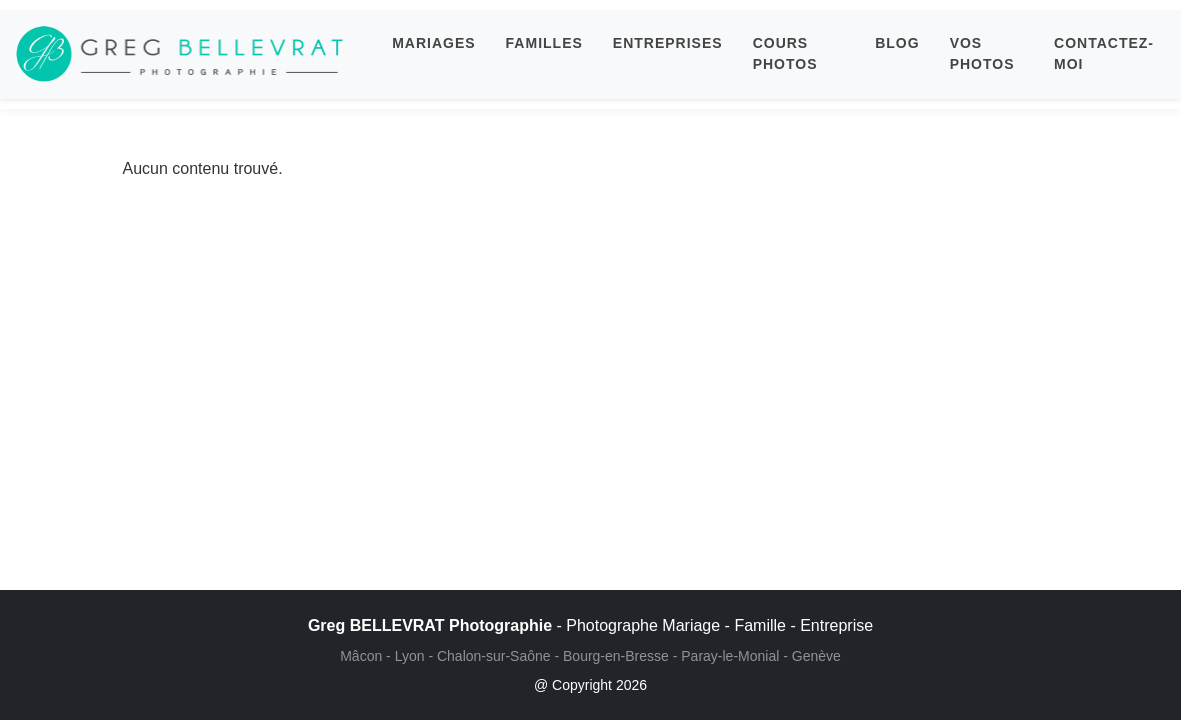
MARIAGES (433, 43)
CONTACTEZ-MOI (1104, 53)
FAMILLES (544, 43)
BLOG (897, 43)
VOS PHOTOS (982, 53)
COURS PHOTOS (785, 53)
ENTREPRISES (668, 43)
